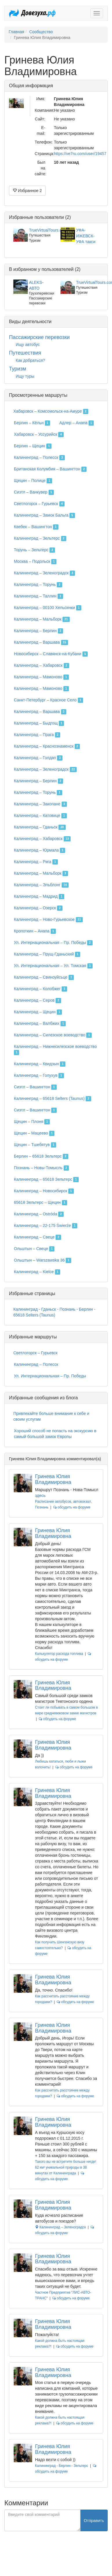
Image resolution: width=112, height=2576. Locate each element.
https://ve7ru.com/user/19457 (80, 153)
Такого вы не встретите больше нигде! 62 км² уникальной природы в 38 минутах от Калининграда (65, 2167)
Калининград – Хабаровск (41, 665)
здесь (40, 1495)
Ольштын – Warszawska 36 (42, 1260)
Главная (16, 31)
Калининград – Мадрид (39, 896)
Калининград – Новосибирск (44, 1191)
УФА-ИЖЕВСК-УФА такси (86, 236)
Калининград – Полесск (39, 457)
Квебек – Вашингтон (36, 527)
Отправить (94, 2520)
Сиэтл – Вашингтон (35, 1087)
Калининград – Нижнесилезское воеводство (55, 1049)
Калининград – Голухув (39, 1075)
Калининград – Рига (36, 862)
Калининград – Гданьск (40, 827)
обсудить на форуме (72, 1507)
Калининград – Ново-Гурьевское (48, 919)
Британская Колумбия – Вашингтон (50, 469)
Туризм (17, 369)
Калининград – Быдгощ (39, 723)
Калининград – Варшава (41, 642)
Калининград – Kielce (37, 1272)
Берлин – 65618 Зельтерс (41, 1156)
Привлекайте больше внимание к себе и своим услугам (51, 1416)
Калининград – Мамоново (41, 677)
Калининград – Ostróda (39, 1214)
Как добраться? (30, 360)
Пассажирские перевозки (39, 337)
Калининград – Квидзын (39, 1064)
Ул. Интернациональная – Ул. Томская (53, 965)
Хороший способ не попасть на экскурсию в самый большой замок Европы (55, 1433)
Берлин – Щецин (33, 446)
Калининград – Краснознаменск (47, 746)
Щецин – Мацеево (34, 1133)
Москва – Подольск (35, 561)
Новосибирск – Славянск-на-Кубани (51, 654)
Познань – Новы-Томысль (41, 1168)
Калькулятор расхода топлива (59, 1654)
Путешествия (25, 353)
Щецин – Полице (33, 480)
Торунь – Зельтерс (34, 550)
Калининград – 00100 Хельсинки (47, 607)
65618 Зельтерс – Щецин (40, 1202)
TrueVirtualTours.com (48, 230)
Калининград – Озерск (38, 908)
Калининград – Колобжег (40, 989)
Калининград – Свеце (37, 1237)
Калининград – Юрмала (39, 850)
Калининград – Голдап (38, 758)
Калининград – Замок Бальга (44, 515)
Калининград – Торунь (38, 584)
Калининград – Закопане (40, 804)
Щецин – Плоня (32, 1121)
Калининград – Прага (37, 734)
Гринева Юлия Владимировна (53, 1479)
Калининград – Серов (37, 1000)
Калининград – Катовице (40, 815)
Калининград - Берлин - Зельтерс (61, 2466)
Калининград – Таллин (38, 596)
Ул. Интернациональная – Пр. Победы (53, 942)
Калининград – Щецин (38, 1012)
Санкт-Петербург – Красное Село (48, 700)
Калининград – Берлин (38, 631)
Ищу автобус (28, 344)
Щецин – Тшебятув (35, 1145)
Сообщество (41, 31)
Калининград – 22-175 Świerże (45, 1225)
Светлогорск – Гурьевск (39, 503)
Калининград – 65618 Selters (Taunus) (52, 1098)
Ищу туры (25, 376)
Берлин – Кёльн (32, 423)
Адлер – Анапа (76, 423)
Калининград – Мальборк (42, 619)
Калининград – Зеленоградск (44, 573)
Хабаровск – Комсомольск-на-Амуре (50, 411)
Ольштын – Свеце (34, 1248)
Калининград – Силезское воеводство (53, 1035)
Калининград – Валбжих (40, 1023)
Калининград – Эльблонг (41, 885)
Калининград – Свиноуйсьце (44, 977)
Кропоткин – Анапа (35, 931)
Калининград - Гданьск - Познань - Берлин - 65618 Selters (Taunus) (54, 1312)
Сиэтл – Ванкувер (34, 492)
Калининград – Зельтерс (40, 538)
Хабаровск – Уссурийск (39, 434)
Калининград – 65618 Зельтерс (46, 1179)
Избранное (27, 190)
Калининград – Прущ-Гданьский (47, 954)
